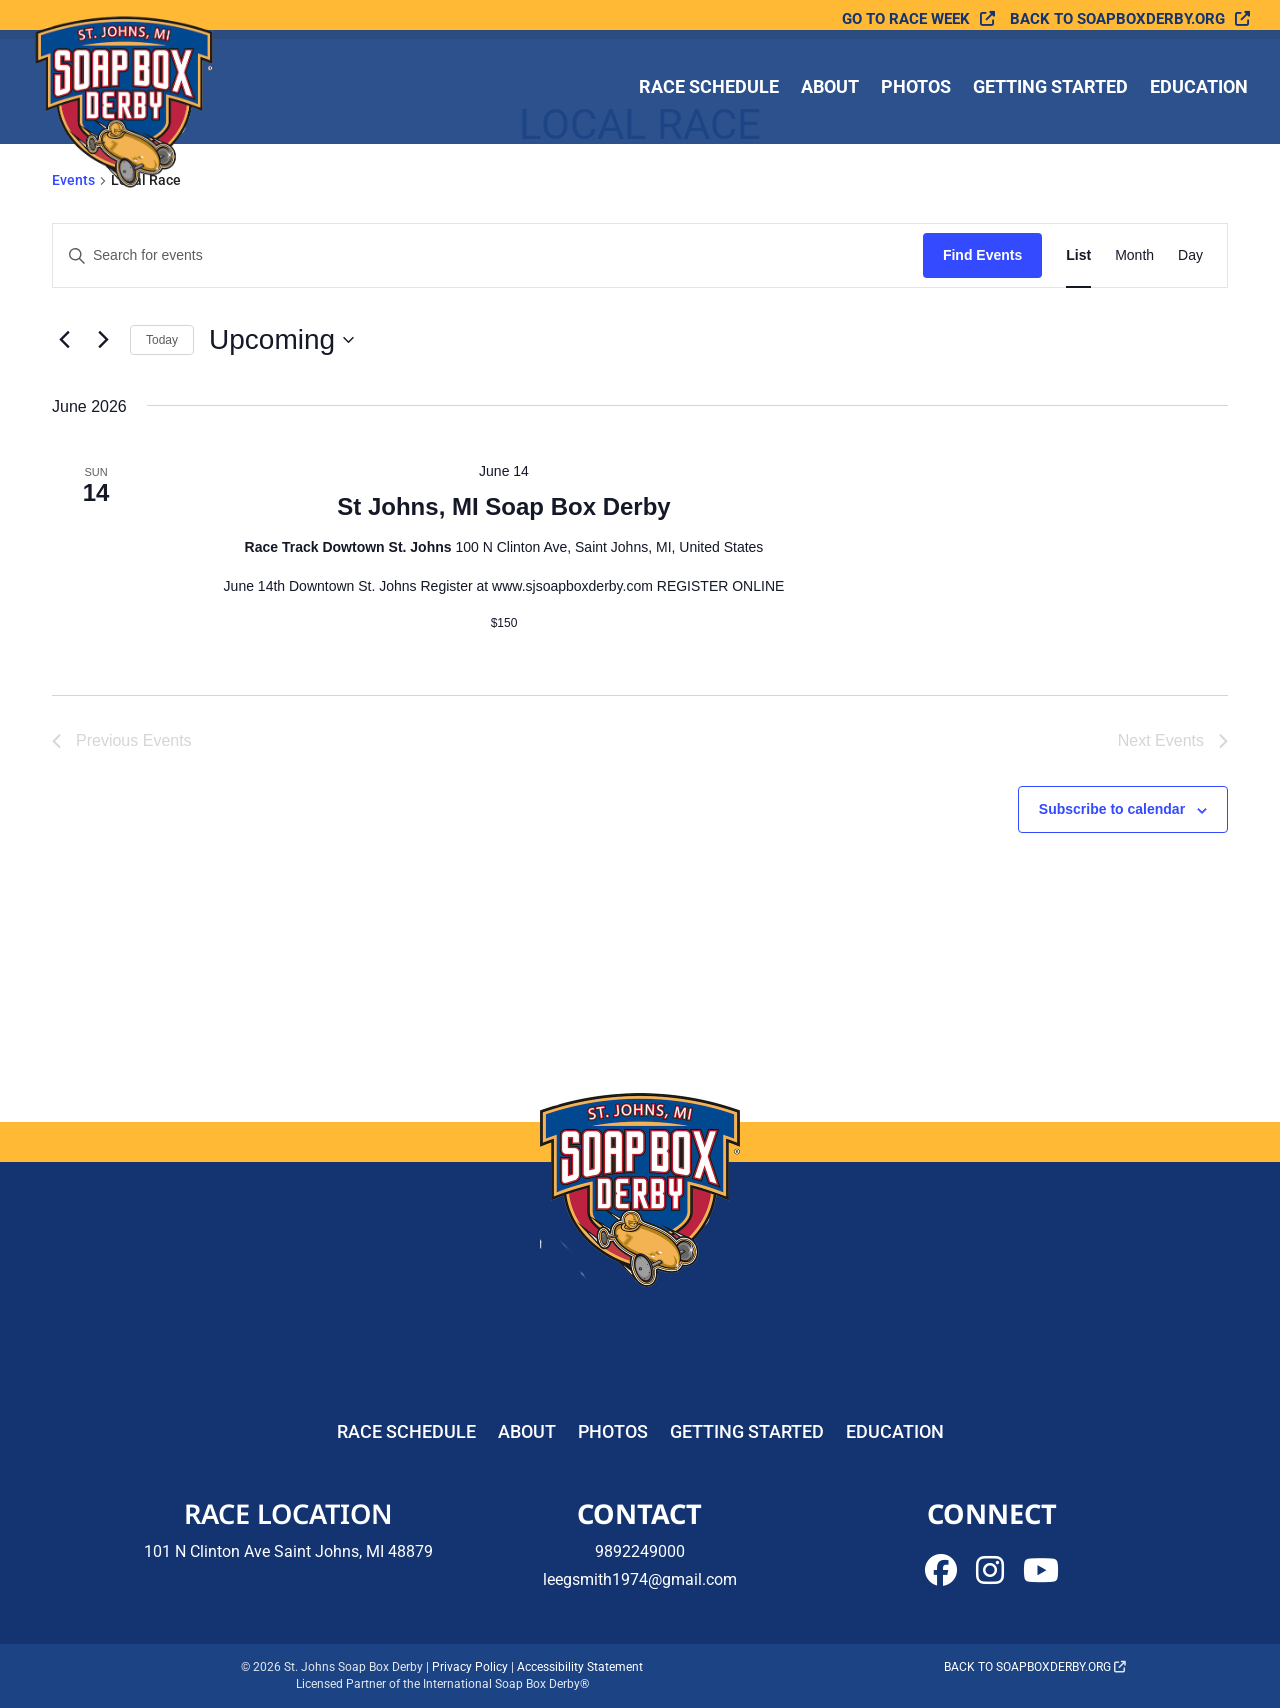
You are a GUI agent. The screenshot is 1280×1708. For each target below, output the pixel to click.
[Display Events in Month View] (1134, 255)
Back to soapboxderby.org (1117, 19)
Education (1199, 88)
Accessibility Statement (580, 1667)
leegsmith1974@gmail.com (640, 1579)
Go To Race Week (906, 19)
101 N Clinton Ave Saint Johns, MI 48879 (288, 1551)
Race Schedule (709, 88)
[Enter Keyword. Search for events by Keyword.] (488, 255)
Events (73, 180)
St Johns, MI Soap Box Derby (503, 506)
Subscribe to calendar (1112, 809)
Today (162, 340)
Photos (916, 88)
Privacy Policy (470, 1667)
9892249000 (640, 1551)
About (830, 88)
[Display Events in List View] (1078, 255)
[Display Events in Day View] (1190, 255)
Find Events (982, 255)
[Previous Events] (64, 340)
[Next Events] (103, 340)
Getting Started (1050, 88)
